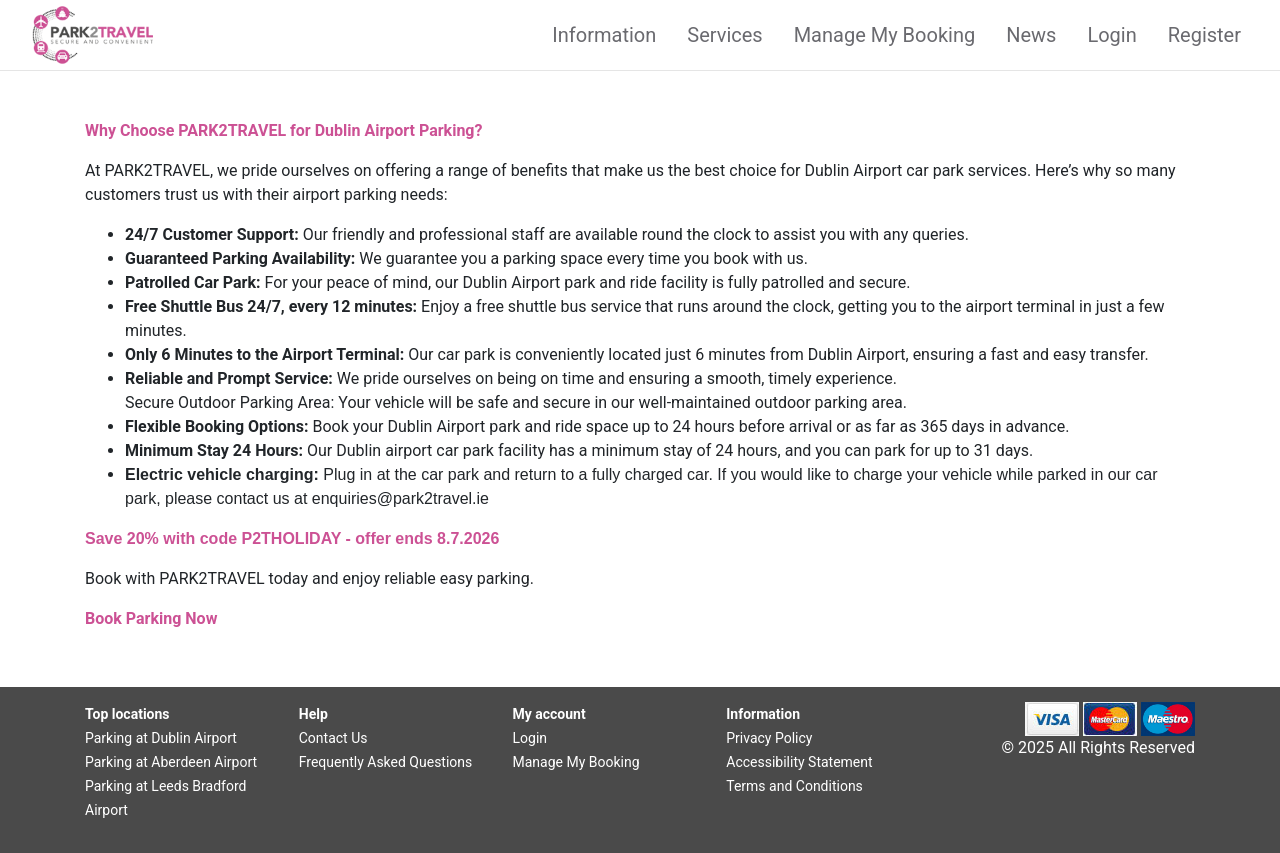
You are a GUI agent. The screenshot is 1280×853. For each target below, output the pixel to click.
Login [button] (1111, 35)
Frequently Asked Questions (386, 762)
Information (604, 35)
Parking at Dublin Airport (161, 738)
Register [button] (1204, 35)
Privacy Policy (769, 738)
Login (530, 738)
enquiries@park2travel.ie (400, 498)
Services (724, 35)
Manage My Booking (885, 35)
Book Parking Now (151, 618)
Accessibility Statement (799, 762)
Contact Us (333, 738)
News (1031, 35)
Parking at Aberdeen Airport (171, 762)
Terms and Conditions (794, 786)
